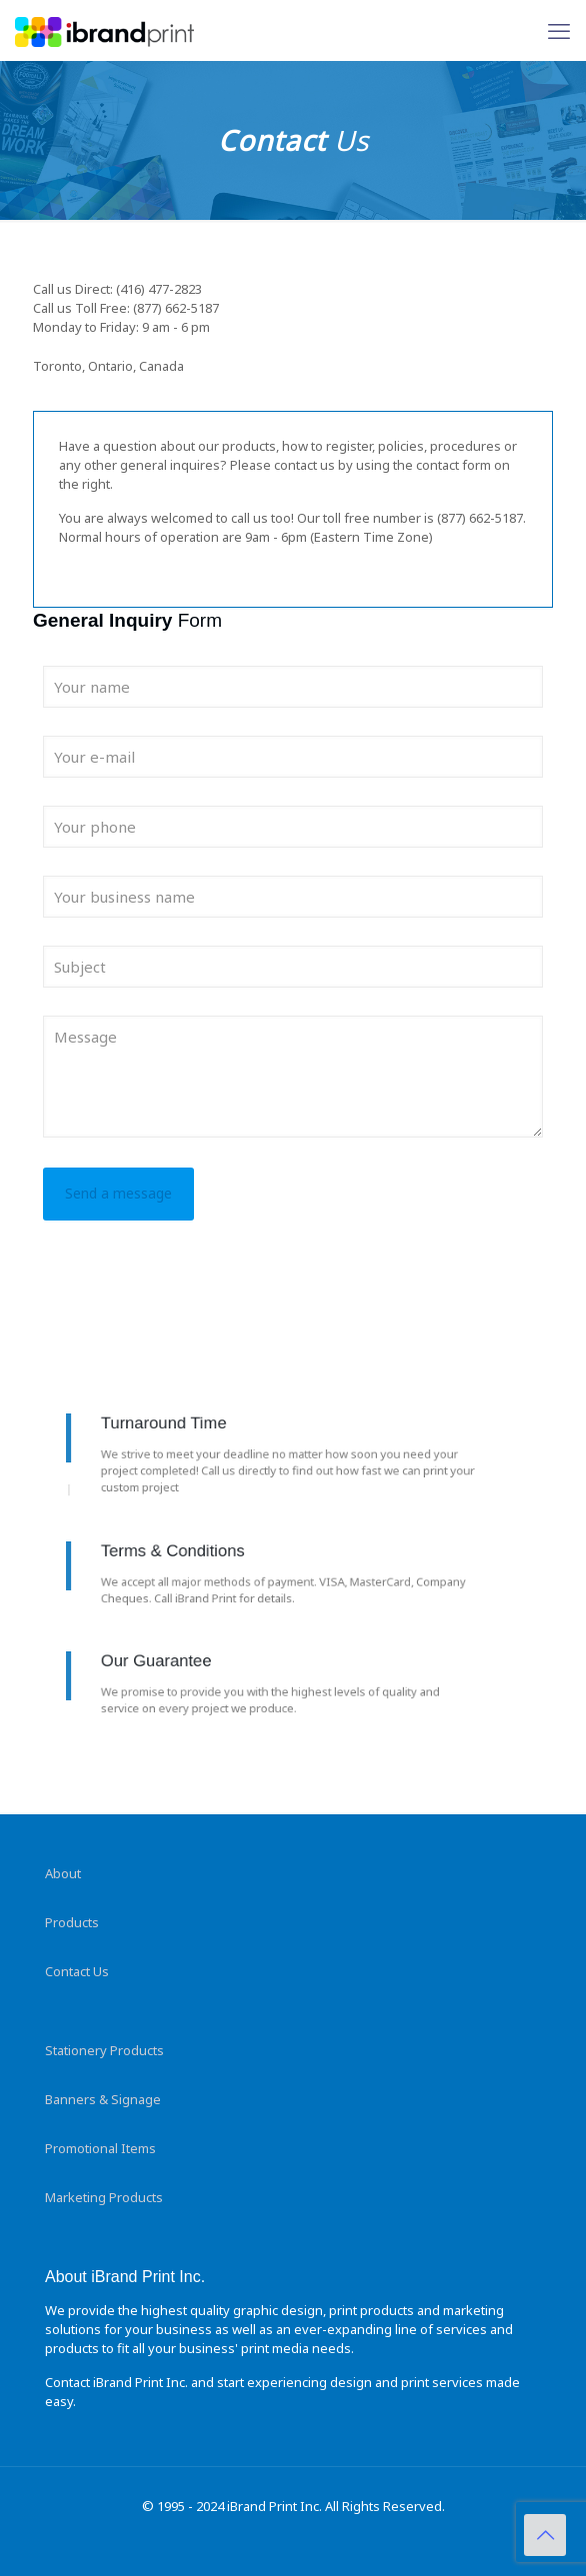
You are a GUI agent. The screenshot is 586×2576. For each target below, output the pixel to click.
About (63, 1873)
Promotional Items (100, 2148)
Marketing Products (104, 2197)
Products (72, 1922)
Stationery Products (104, 2050)
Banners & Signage (103, 2099)
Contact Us (77, 1971)
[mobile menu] (559, 30)
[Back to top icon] (545, 2535)
